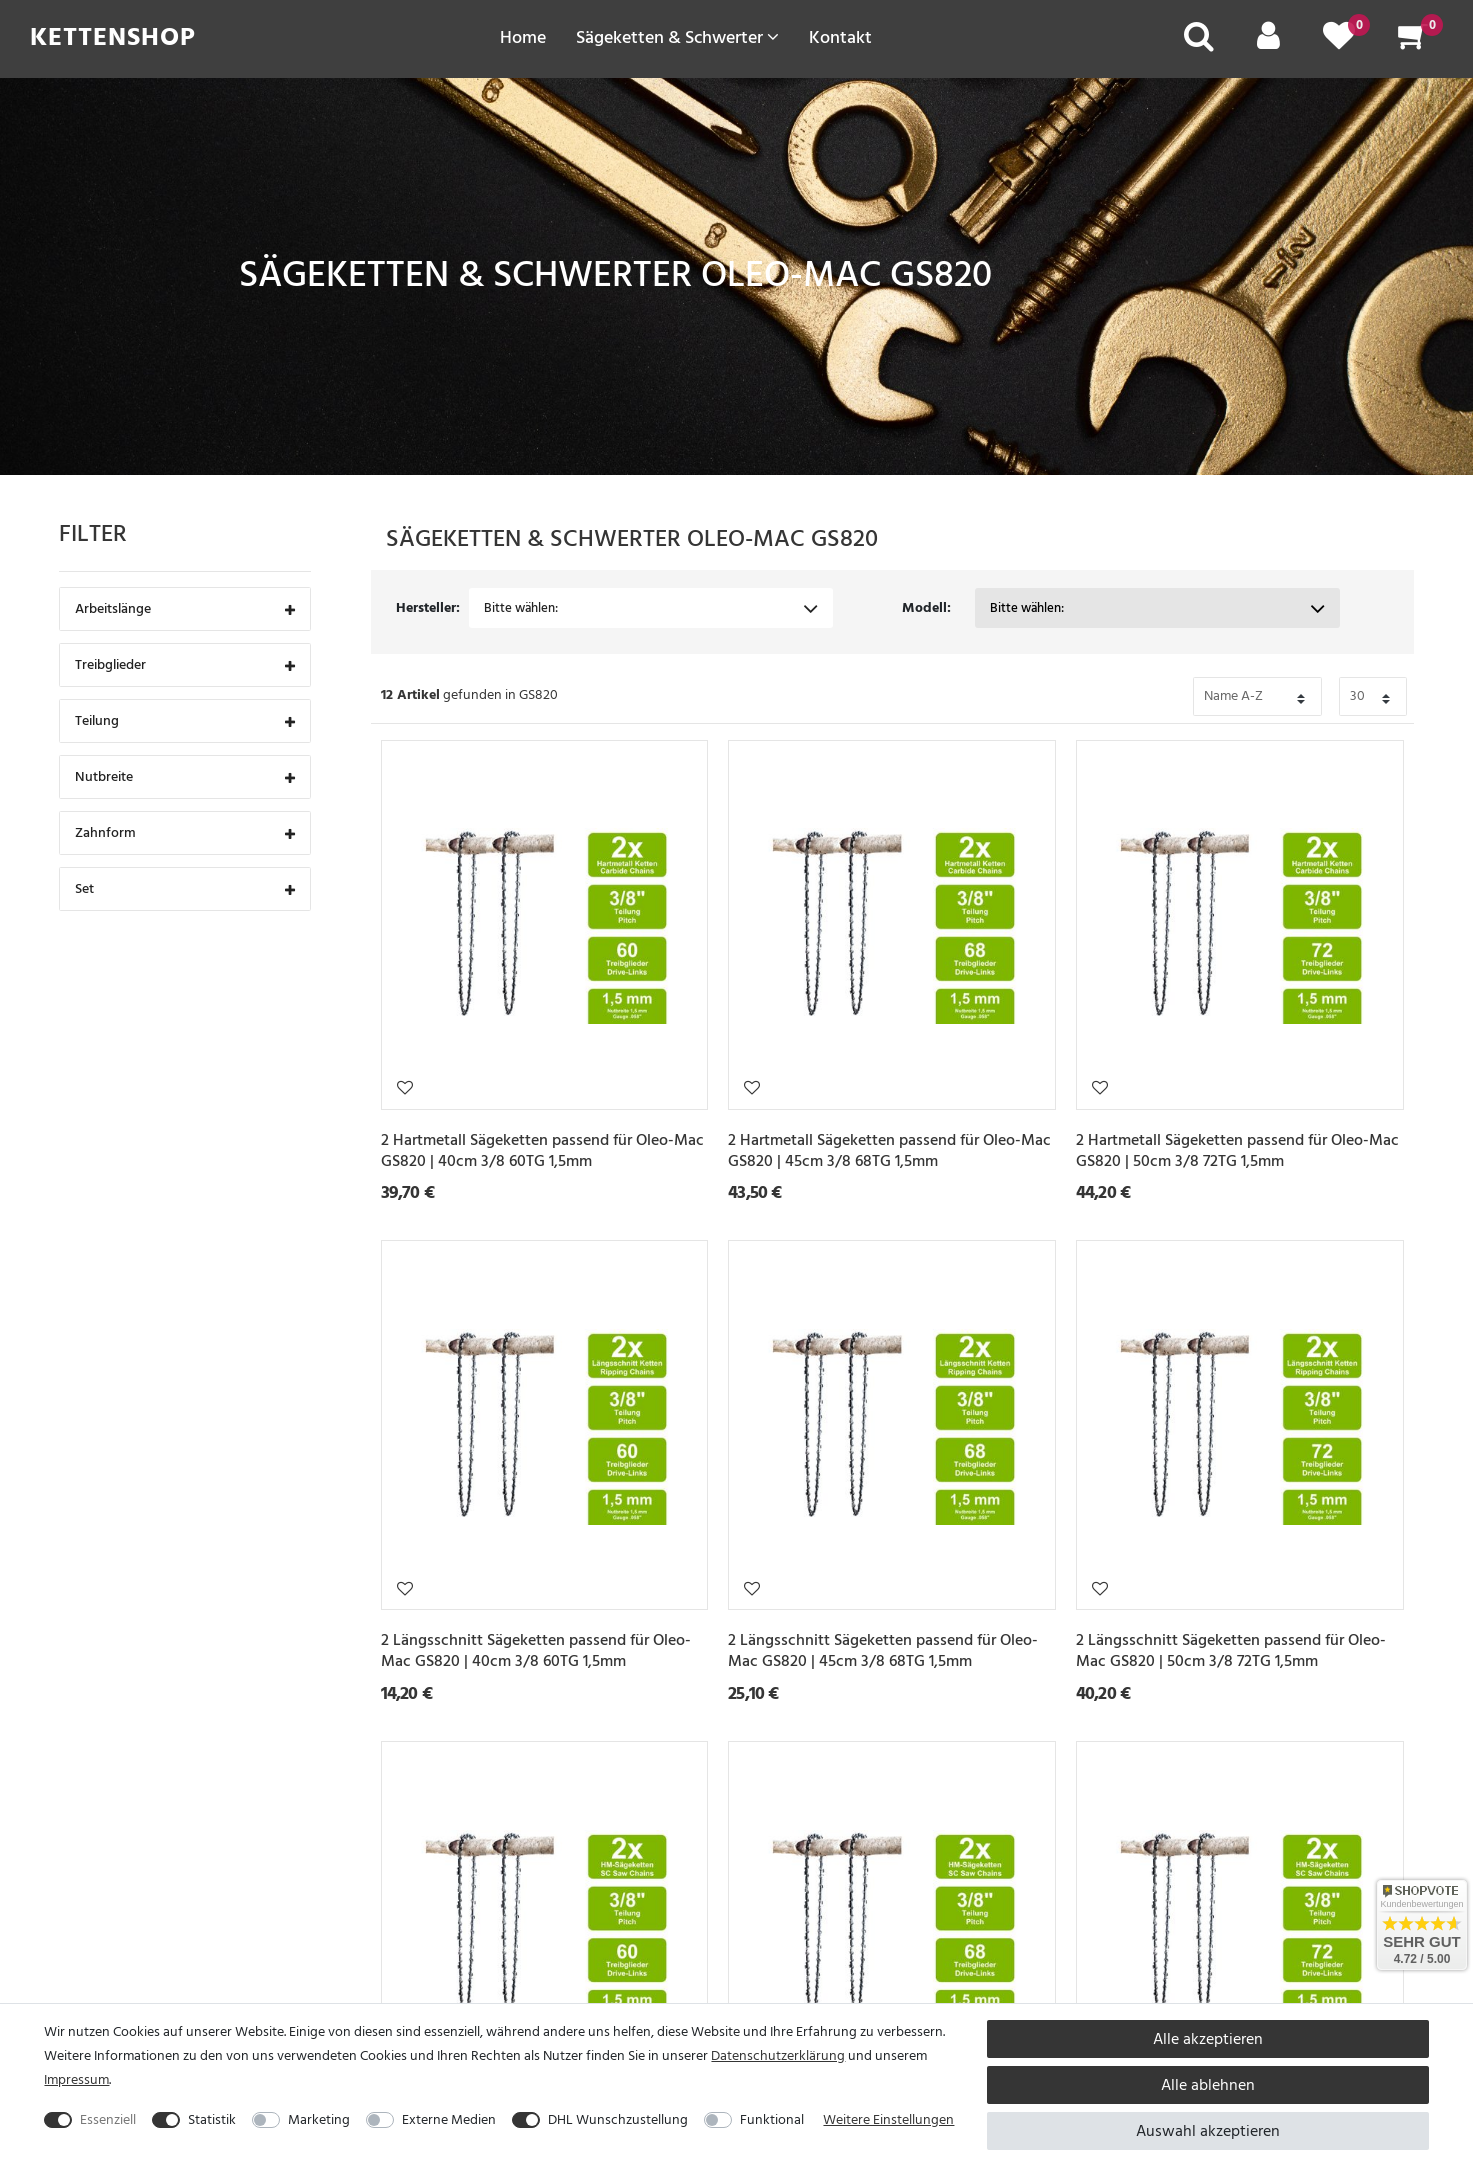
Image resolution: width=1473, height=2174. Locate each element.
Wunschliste (405, 1087)
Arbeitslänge (184, 610)
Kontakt (840, 37)
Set (184, 890)
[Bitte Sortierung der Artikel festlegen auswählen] (1257, 696)
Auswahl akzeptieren (1208, 2131)
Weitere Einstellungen (888, 2119)
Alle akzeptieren (1208, 2039)
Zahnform (184, 834)
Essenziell (108, 2119)
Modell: (926, 607)
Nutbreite (184, 778)
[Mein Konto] (1268, 42)
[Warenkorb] (1413, 42)
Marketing (319, 2119)
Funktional (772, 2119)
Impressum (76, 2079)
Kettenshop (113, 37)
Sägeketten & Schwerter (677, 37)
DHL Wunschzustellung (618, 2119)
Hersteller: (428, 607)
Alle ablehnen (1208, 2085)
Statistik (212, 2119)
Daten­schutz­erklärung (778, 2055)
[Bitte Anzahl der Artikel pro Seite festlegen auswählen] (1373, 696)
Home (523, 37)
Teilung (184, 722)
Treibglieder (184, 666)
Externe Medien (449, 2119)
